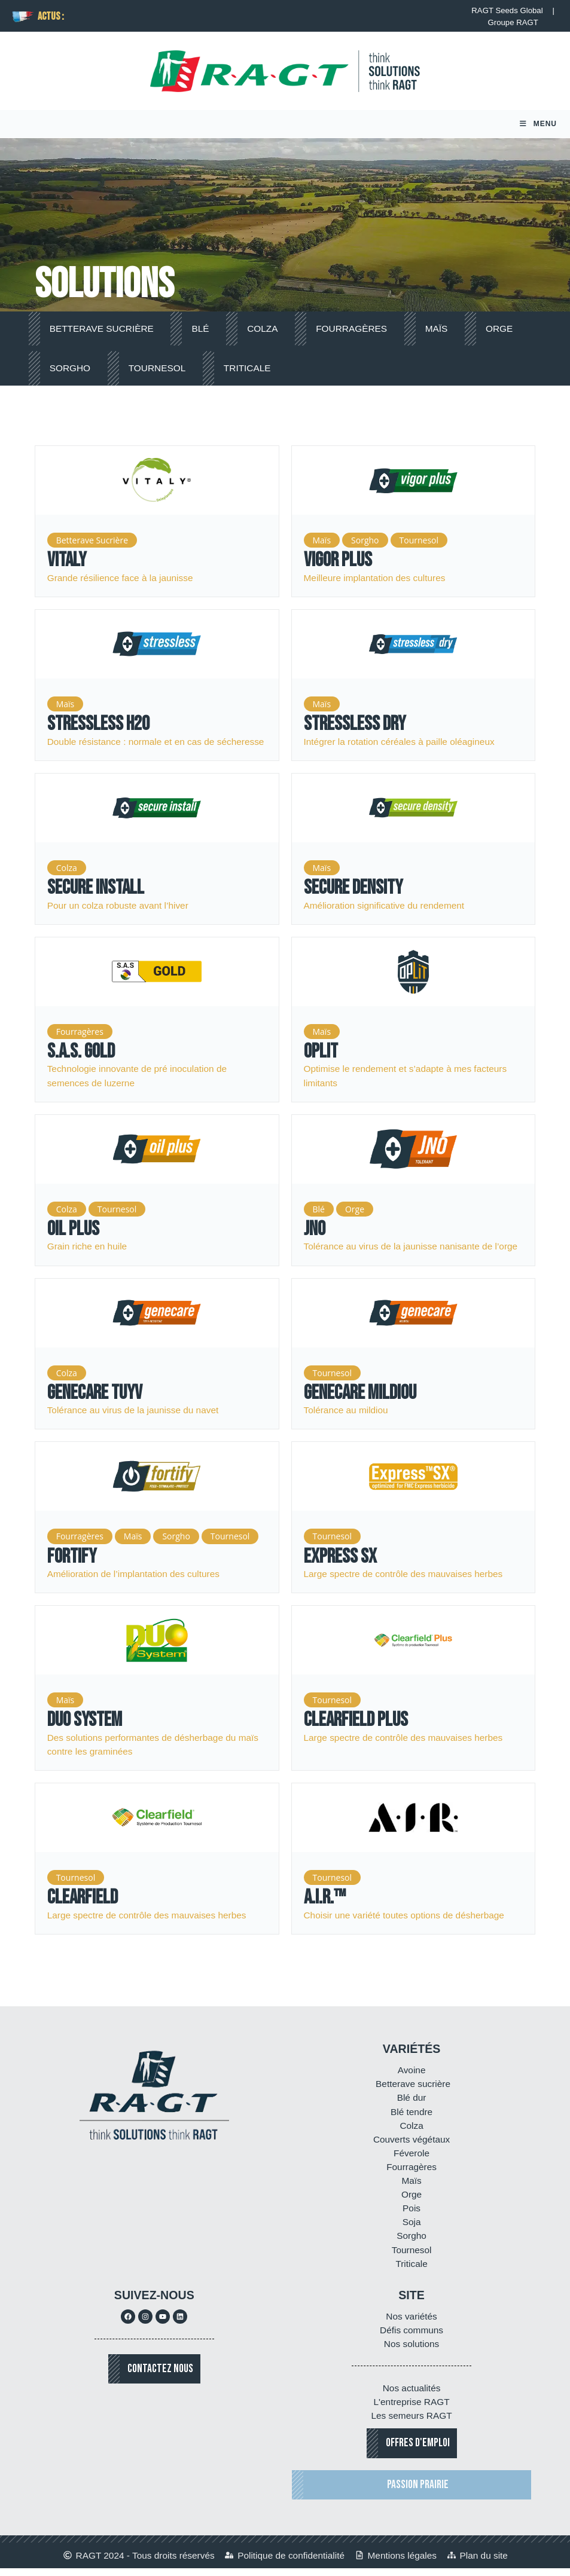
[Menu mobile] (538, 128)
